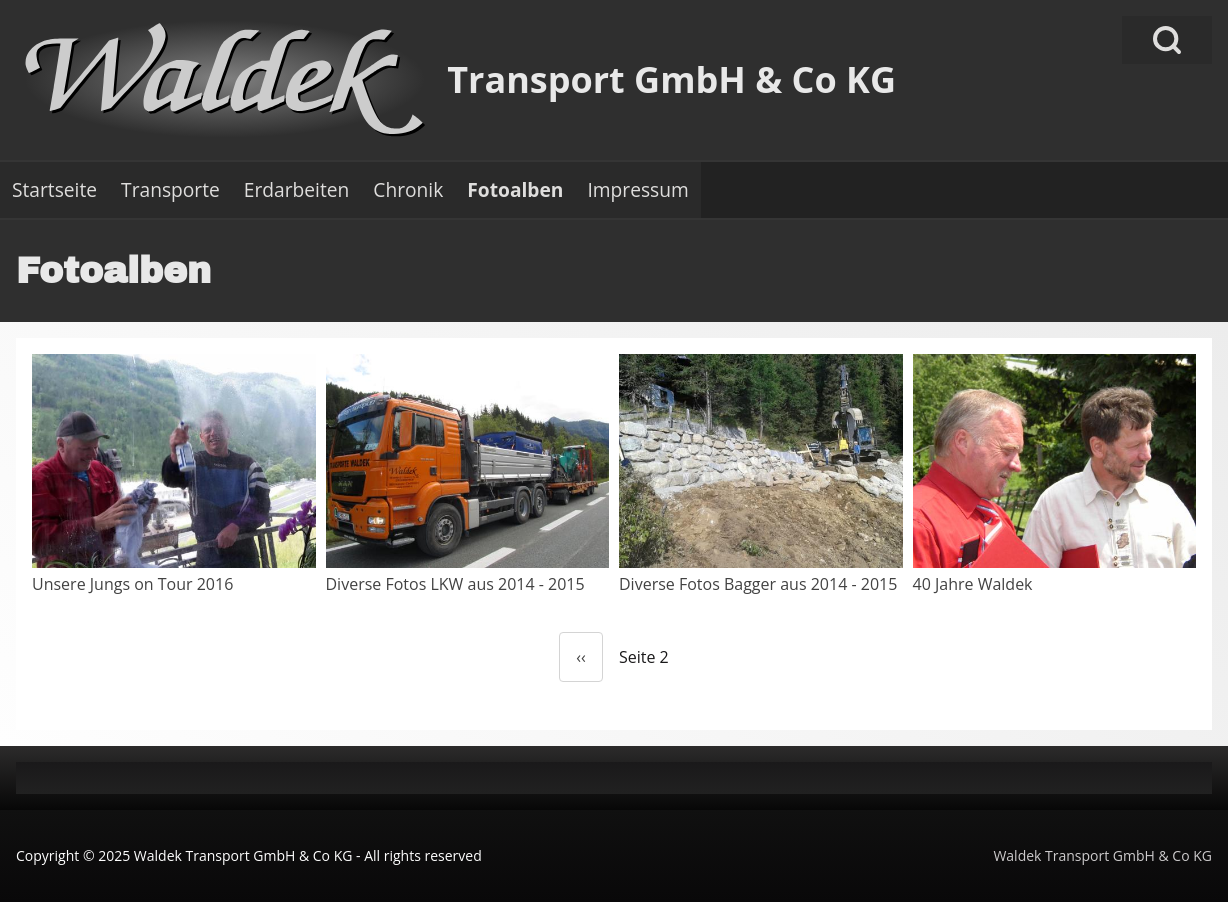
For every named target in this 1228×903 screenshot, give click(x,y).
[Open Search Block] (1167, 40)
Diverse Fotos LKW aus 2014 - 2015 (455, 584)
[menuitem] (54, 190)
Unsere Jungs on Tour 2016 (132, 584)
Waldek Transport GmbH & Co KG (1102, 855)
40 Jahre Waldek (973, 584)
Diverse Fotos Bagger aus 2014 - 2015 (758, 584)
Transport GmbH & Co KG (671, 80)
